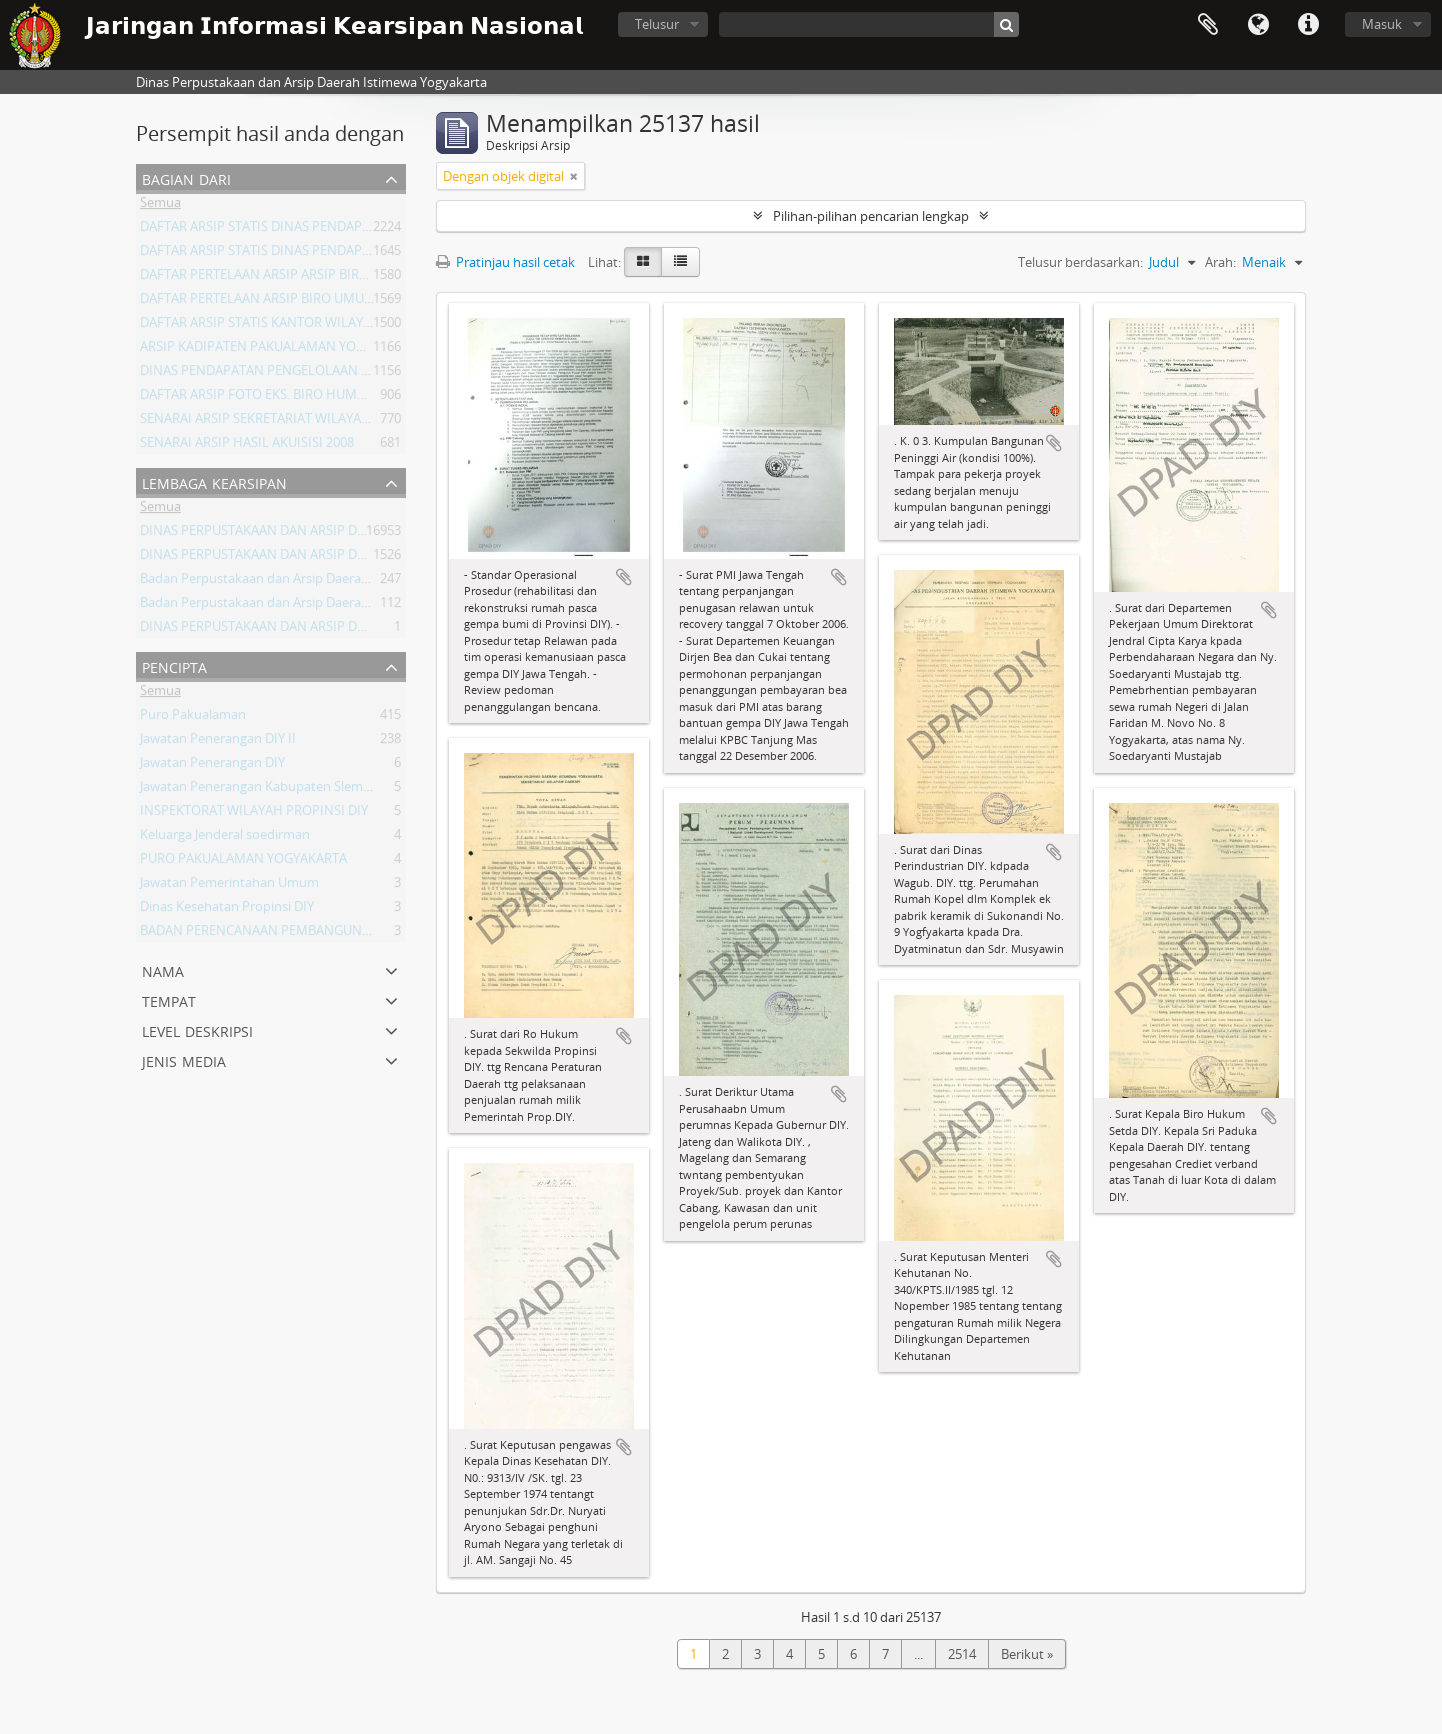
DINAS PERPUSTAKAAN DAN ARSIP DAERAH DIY (280, 534)
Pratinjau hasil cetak (505, 262)
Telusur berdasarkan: (1080, 262)
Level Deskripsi (197, 1029)
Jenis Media (184, 1059)
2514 (962, 1654)
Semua (160, 206)
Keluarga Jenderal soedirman (225, 838)
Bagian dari (186, 177)
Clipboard (1208, 25)
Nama (163, 969)
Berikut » (1027, 1654)
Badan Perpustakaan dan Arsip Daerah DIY (266, 606)
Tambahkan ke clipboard (624, 577)
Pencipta (174, 665)
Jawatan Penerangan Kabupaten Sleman (259, 790)
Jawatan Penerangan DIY (212, 766)
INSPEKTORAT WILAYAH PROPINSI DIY (254, 814)
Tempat (169, 999)
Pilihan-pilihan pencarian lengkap (871, 216)
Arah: (1220, 262)
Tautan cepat (1308, 25)
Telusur (657, 24)
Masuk (1382, 24)
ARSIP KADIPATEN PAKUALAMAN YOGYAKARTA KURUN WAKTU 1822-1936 (358, 350)
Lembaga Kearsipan (214, 481)
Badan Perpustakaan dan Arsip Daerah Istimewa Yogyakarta (318, 582)
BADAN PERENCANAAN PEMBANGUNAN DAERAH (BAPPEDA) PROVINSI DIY (362, 934)
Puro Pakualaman (193, 718)
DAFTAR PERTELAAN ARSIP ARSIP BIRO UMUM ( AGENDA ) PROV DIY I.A (350, 278)
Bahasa (1258, 25)
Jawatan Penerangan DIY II (218, 742)
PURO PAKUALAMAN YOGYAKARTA (243, 862)
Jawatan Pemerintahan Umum (229, 886)
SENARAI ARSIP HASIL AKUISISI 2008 (247, 446)
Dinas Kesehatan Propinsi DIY (227, 910)
